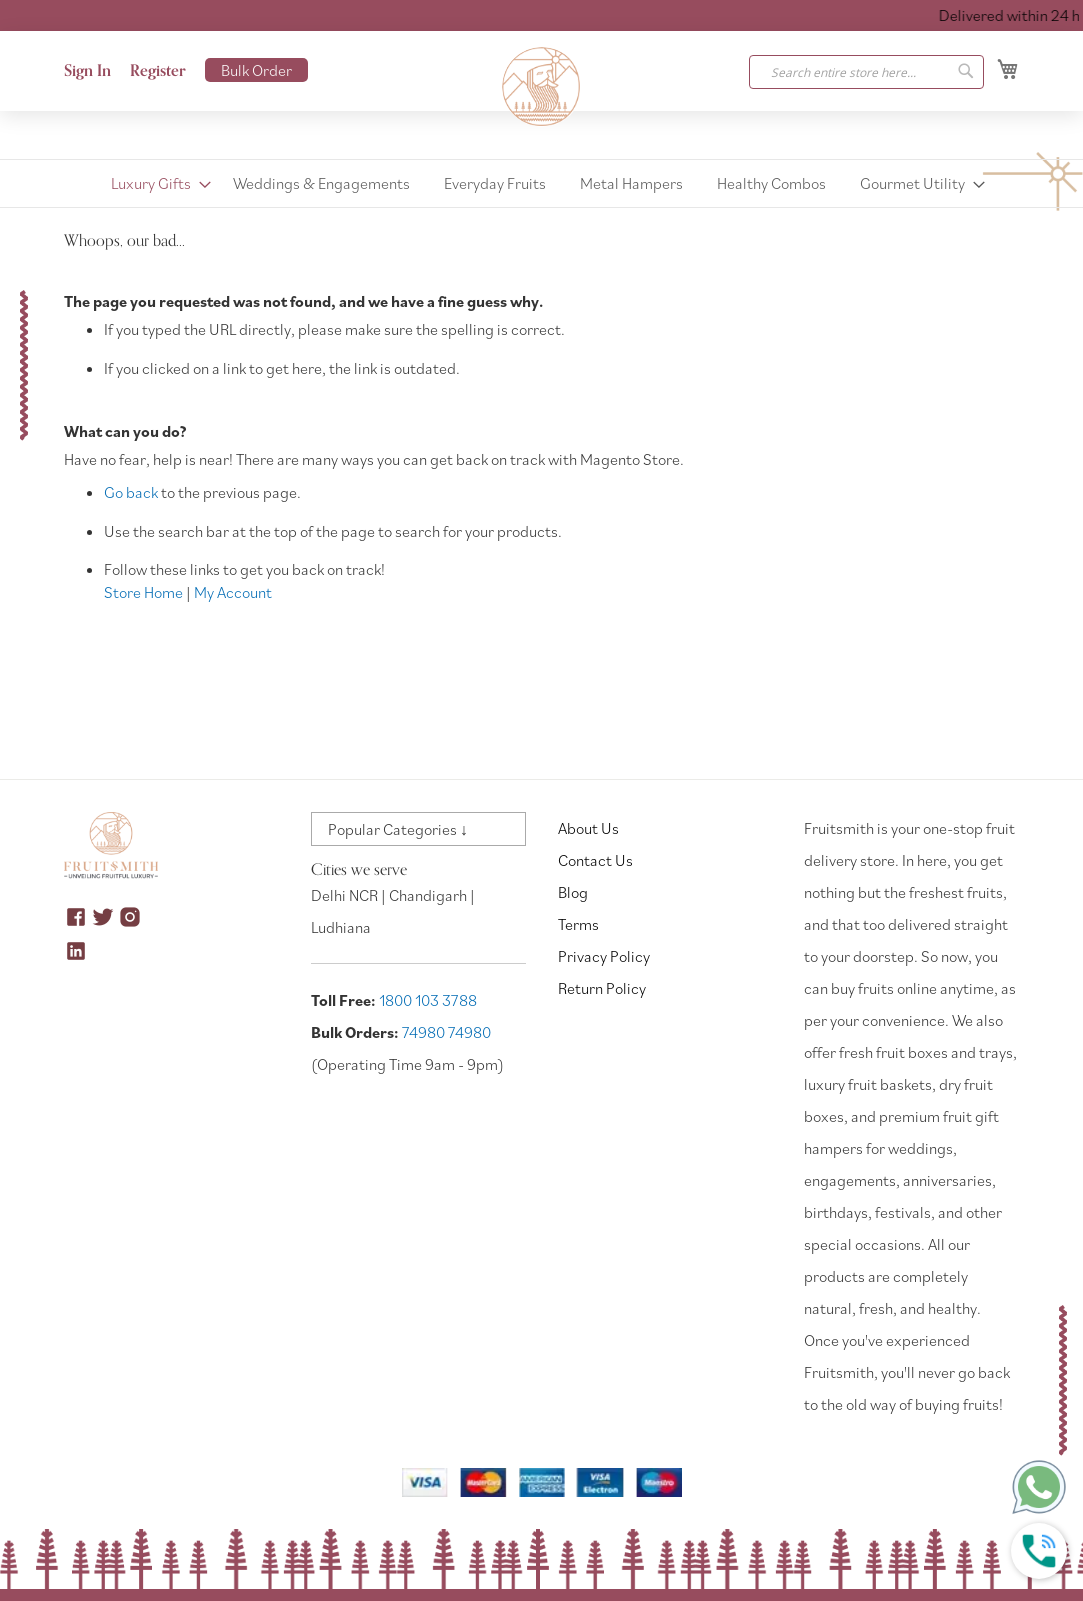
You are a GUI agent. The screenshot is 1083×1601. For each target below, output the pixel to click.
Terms (578, 924)
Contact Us (595, 860)
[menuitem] (155, 183)
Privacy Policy (604, 956)
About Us (588, 828)
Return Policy (602, 988)
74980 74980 (446, 1032)
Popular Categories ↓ (398, 829)
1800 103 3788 (428, 1000)
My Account (233, 592)
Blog (573, 892)
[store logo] (542, 87)
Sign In (87, 71)
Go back (131, 492)
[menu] (541, 183)
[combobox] (866, 72)
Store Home (143, 592)
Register (158, 71)
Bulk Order (256, 70)
